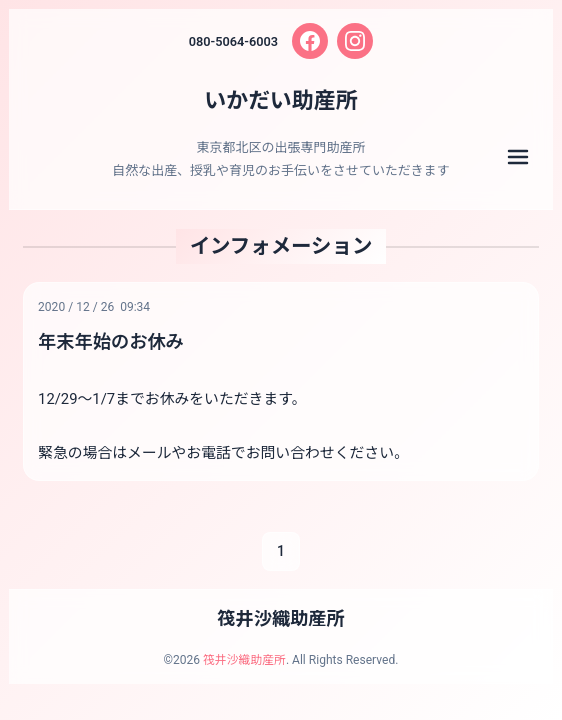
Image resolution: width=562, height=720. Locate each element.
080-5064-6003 (233, 41)
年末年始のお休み (112, 342)
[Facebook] (311, 41)
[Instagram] (356, 41)
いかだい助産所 (281, 100)
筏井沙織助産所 (281, 621)
